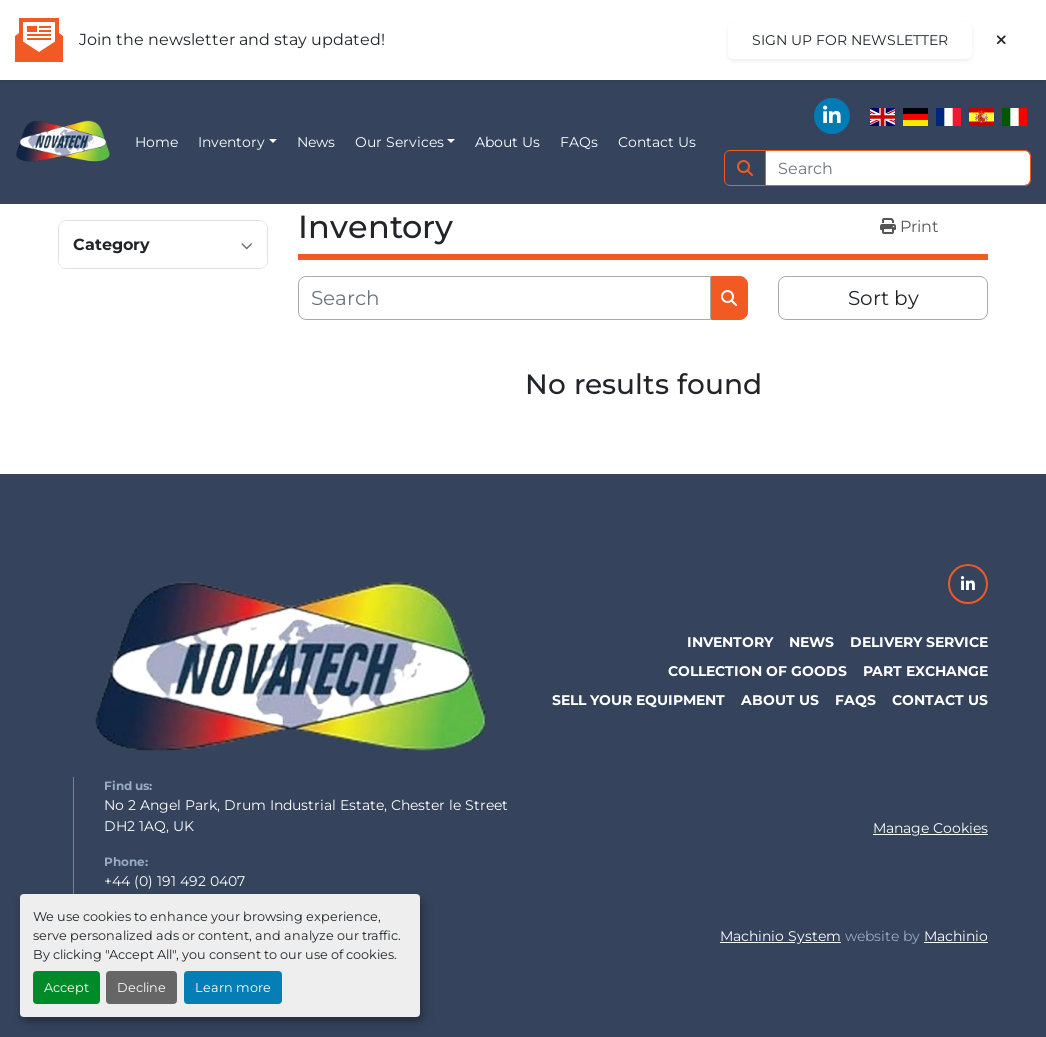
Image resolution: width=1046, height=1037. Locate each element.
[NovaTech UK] (291, 669)
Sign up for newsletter (850, 40)
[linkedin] (832, 116)
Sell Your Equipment (638, 700)
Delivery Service (919, 642)
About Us (507, 142)
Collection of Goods (757, 671)
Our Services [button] (399, 142)
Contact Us (657, 142)
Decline (141, 987)
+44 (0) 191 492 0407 (174, 881)
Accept (66, 987)
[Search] (898, 168)
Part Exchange (925, 671)
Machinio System (780, 936)
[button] (237, 142)
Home (156, 142)
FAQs (579, 142)
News (316, 142)
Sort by (883, 298)
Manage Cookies (930, 828)
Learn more (233, 987)
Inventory (231, 142)
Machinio (956, 936)
